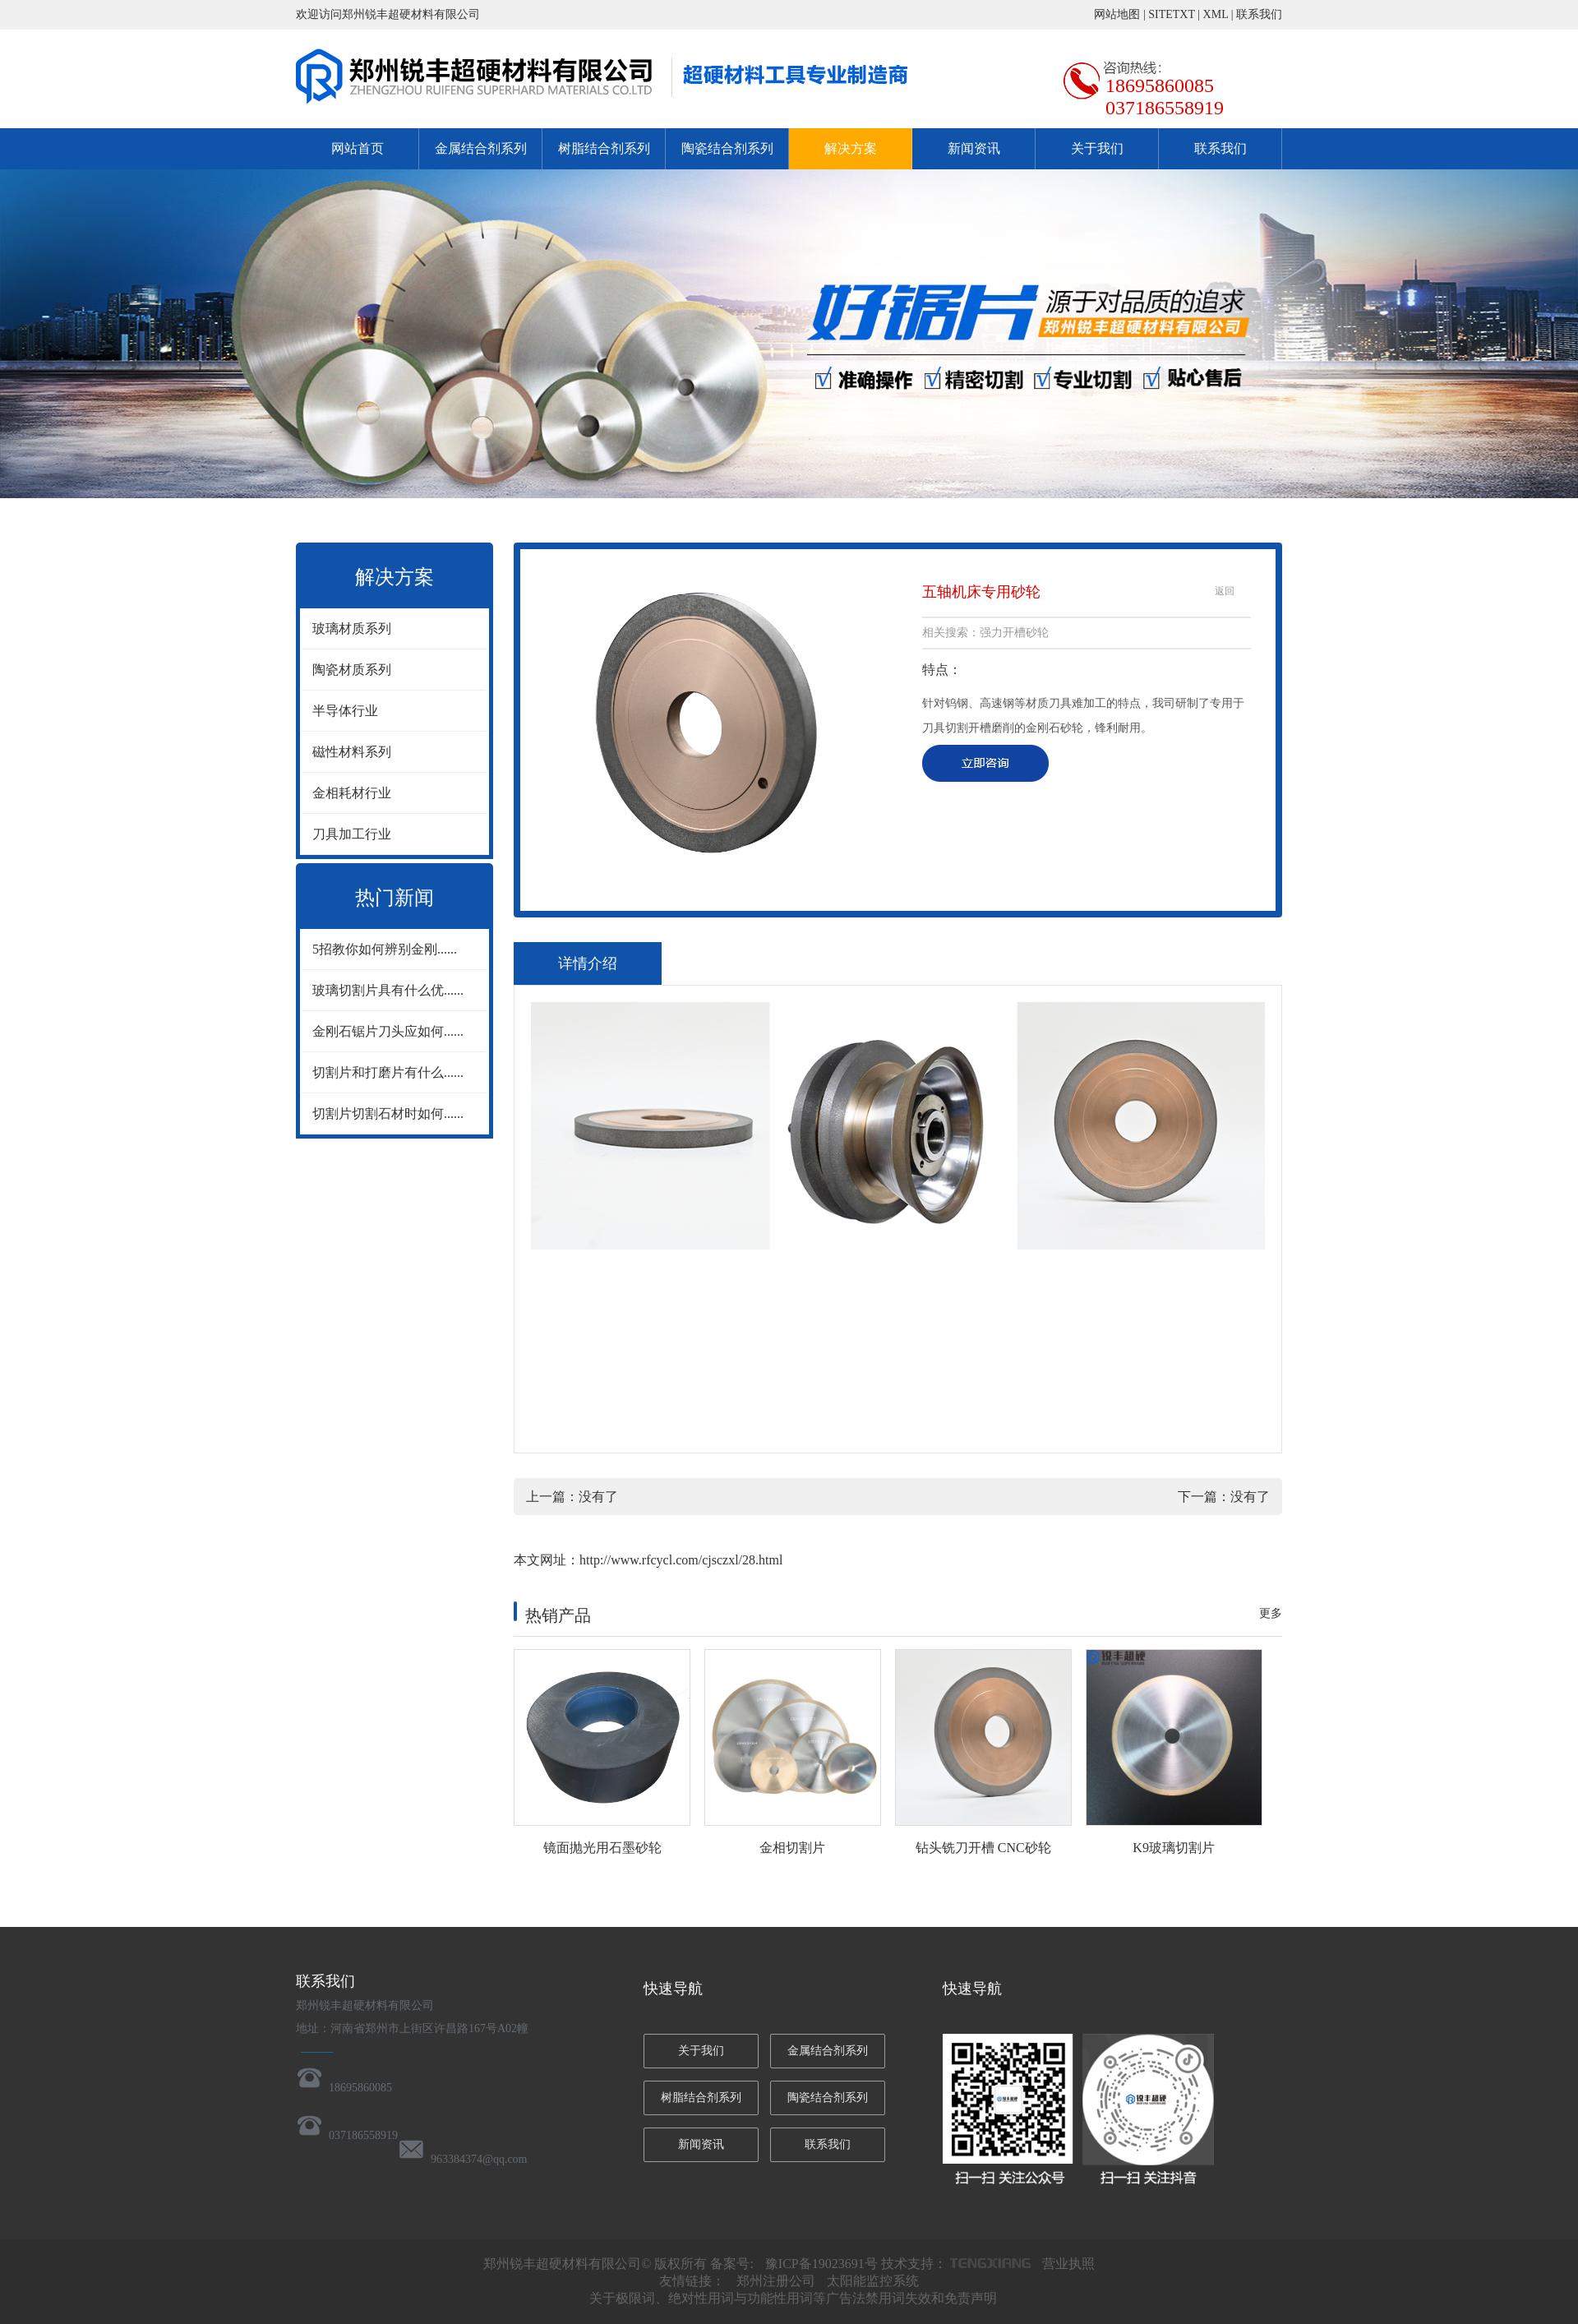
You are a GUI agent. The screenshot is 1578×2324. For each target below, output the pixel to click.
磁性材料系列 (351, 752)
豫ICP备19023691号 (821, 2264)
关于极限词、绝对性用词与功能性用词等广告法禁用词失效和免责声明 (793, 2298)
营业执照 (1068, 2264)
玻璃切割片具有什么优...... (388, 990)
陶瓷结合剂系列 (727, 148)
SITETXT (1171, 14)
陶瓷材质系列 (351, 670)
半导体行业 (345, 711)
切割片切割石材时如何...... (388, 1113)
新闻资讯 (974, 148)
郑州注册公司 (775, 2281)
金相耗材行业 (351, 793)
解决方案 (850, 148)
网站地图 (1117, 14)
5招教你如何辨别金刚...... (384, 949)
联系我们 (1259, 14)
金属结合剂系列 (481, 148)
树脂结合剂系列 (604, 148)
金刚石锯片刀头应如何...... (388, 1031)
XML (1216, 14)
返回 (1224, 591)
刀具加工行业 (351, 834)
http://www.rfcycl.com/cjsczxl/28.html (680, 1560)
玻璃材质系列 (351, 628)
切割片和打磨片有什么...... (388, 1072)
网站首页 (357, 148)
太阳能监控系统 (873, 2281)
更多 (1270, 1613)
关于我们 (1097, 148)
